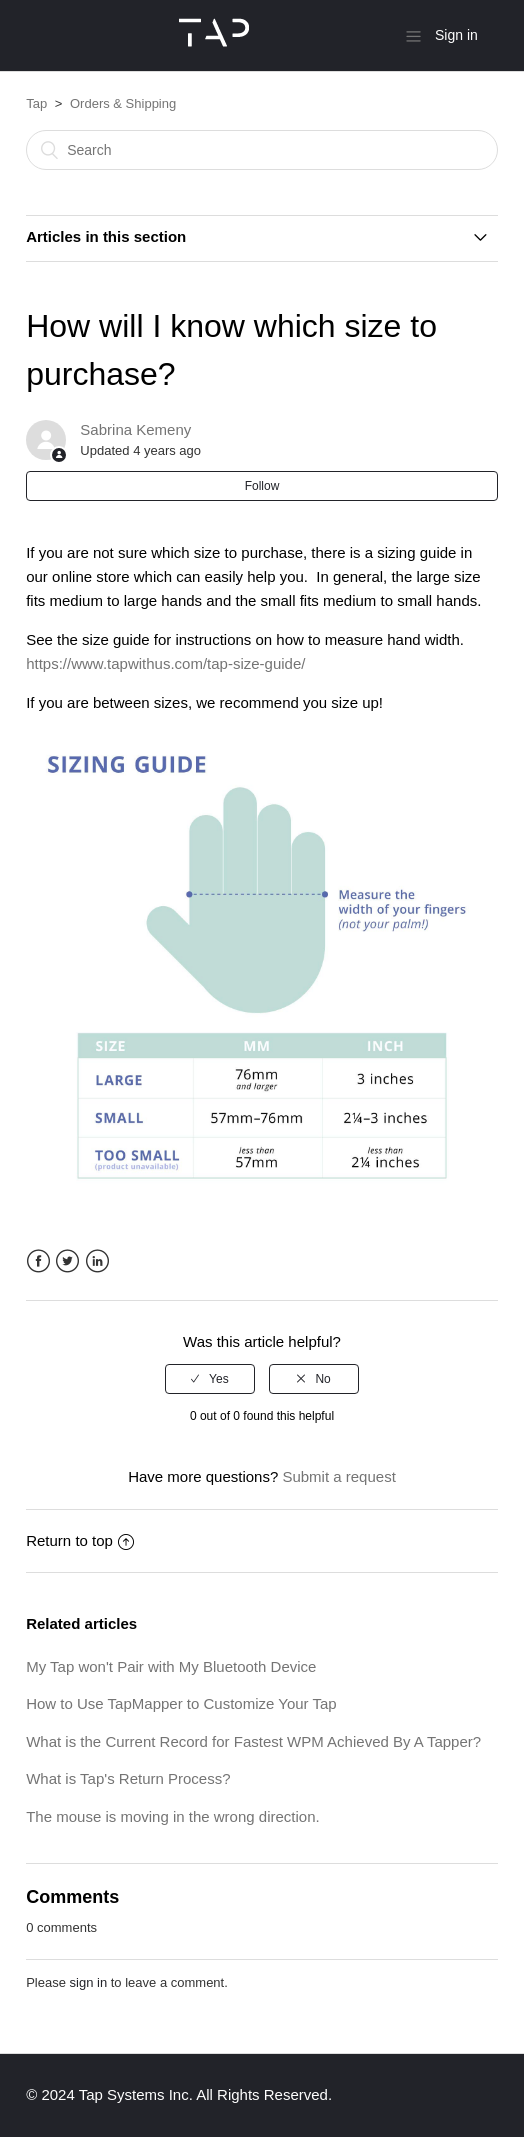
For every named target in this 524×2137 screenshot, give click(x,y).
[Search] (262, 150)
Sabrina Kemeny (135, 429)
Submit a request (338, 1476)
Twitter (67, 1261)
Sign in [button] (456, 35)
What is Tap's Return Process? (128, 1778)
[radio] (210, 1379)
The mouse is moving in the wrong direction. (172, 1816)
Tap (36, 103)
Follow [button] (262, 486)
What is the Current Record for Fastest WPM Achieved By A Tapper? (253, 1741)
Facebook (38, 1261)
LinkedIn (97, 1261)
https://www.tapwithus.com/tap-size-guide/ (165, 663)
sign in (89, 1982)
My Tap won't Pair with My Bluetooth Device (171, 1666)
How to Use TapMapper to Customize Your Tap (181, 1703)
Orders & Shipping (123, 103)
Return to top (80, 1540)
